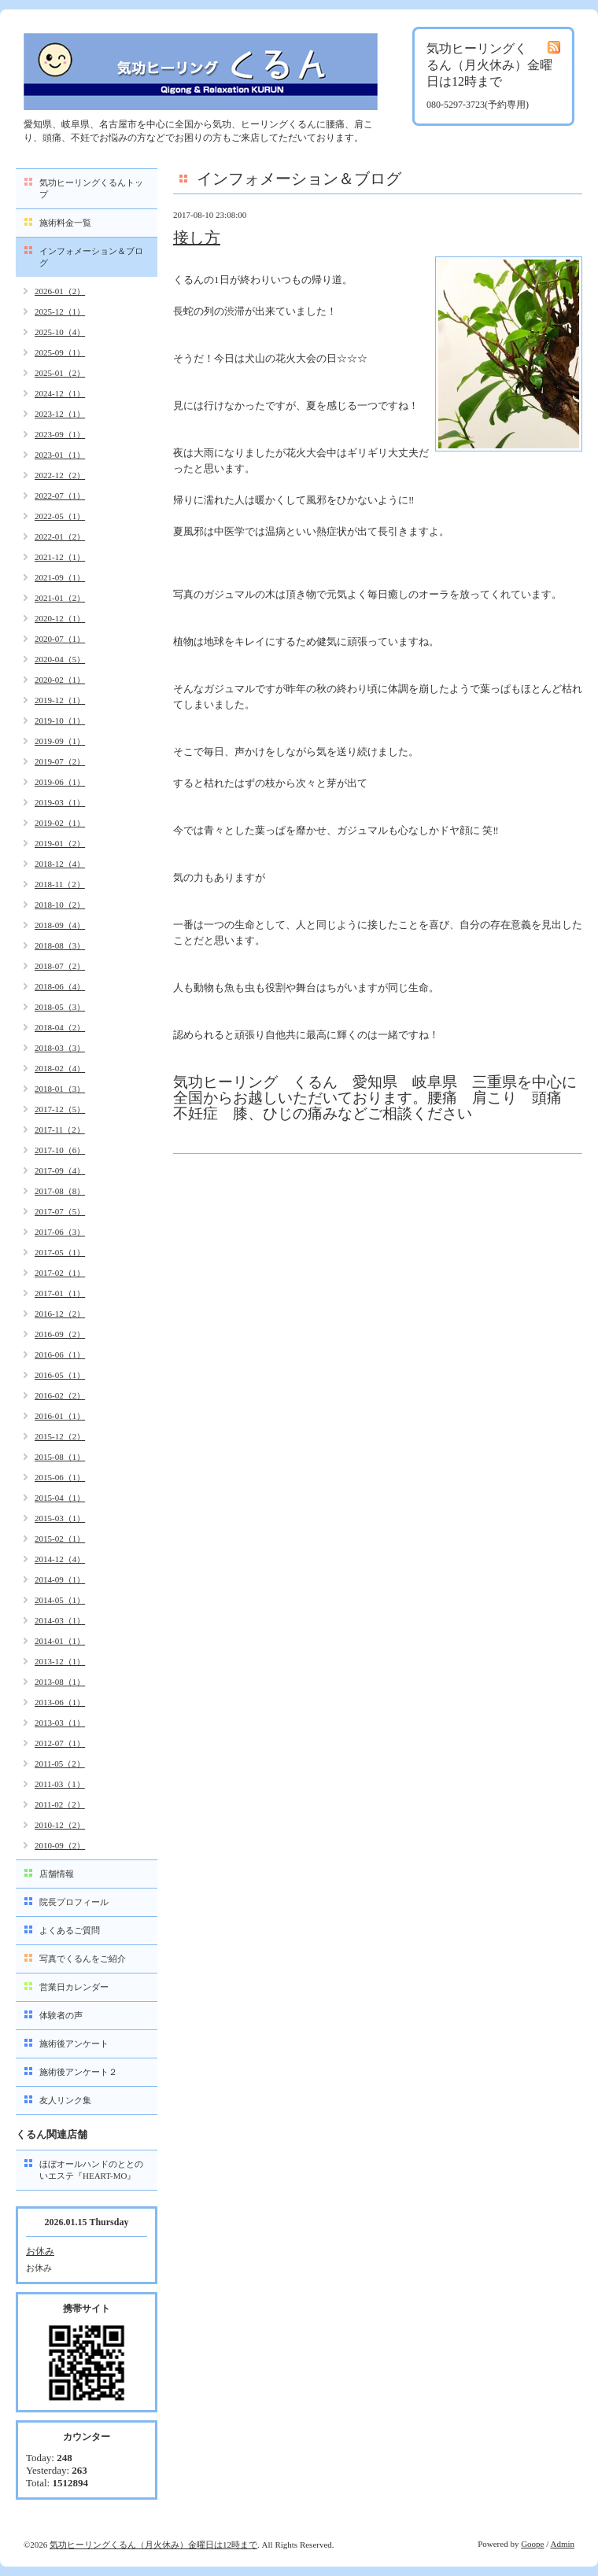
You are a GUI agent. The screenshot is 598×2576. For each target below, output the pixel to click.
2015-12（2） (60, 1436)
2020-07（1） (60, 638)
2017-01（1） (60, 1293)
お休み (40, 2251)
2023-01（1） (60, 454)
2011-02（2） (60, 1804)
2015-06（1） (60, 1477)
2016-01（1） (60, 1416)
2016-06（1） (60, 1354)
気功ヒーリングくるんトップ (91, 188)
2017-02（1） (60, 1272)
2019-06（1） (60, 782)
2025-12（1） (60, 311)
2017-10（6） (60, 1150)
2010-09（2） (60, 1845)
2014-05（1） (60, 1600)
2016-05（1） (60, 1375)
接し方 (196, 237)
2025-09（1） (60, 352)
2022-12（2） (60, 475)
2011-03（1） (60, 1784)
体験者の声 (61, 2015)
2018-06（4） (60, 986)
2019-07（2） (60, 761)
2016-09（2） (60, 1334)
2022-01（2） (60, 536)
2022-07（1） (60, 495)
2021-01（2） (60, 598)
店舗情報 (56, 1873)
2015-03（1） (60, 1518)
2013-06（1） (60, 1702)
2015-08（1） (60, 1456)
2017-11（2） (60, 1129)
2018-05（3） (60, 1007)
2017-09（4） (60, 1170)
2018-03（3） (60, 1047)
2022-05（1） (60, 516)
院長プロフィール (74, 1902)
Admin (562, 2543)
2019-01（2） (60, 843)
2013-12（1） (60, 1661)
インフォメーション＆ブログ (91, 256)
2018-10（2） (60, 904)
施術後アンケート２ (78, 2072)
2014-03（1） (60, 1620)
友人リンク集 (65, 2100)
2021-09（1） (60, 577)
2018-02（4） (60, 1068)
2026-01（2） (60, 291)
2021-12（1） (60, 557)
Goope (532, 2543)
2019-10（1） (60, 720)
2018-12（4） (60, 863)
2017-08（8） (60, 1191)
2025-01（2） (60, 373)
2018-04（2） (60, 1027)
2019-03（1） (60, 802)
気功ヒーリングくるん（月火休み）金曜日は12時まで (153, 2544)
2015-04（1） (60, 1497)
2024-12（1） (60, 393)
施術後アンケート (74, 2043)
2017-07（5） (60, 1211)
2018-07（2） (60, 966)
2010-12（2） (60, 1825)
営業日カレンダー (74, 1987)
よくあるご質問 (69, 1930)
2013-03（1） (60, 1722)
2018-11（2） (60, 884)
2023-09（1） (60, 434)
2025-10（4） (60, 332)
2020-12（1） (60, 618)
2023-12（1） (60, 413)
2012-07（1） (60, 1743)
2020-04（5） (60, 659)
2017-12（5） (60, 1109)
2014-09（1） (60, 1579)
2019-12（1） (60, 700)
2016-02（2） (60, 1395)
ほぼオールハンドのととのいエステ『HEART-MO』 (91, 2169)
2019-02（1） (60, 822)
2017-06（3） (60, 1231)
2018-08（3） (60, 945)
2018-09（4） (60, 925)
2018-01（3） (60, 1088)
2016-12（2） (60, 1313)
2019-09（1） (60, 741)
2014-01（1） (60, 1640)
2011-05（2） (60, 1763)
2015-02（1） (60, 1538)
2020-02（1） (60, 679)
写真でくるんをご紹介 (82, 1958)
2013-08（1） (60, 1681)
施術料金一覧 (65, 222)
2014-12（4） (60, 1559)
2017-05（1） (60, 1252)
